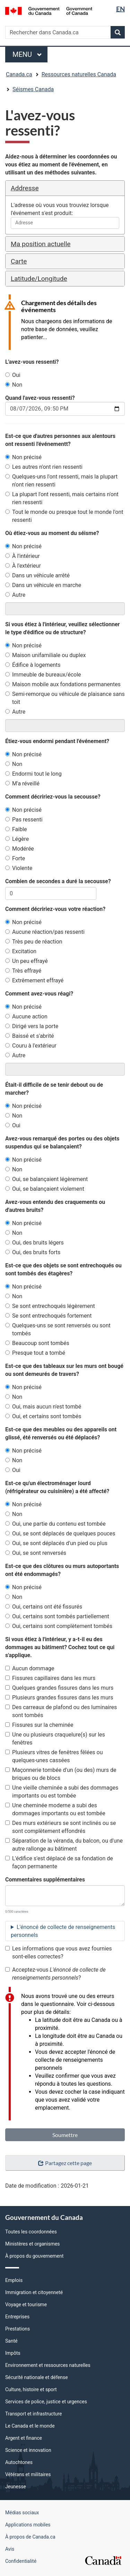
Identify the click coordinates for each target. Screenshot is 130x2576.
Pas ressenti (24, 819)
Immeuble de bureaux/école (43, 674)
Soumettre (65, 2134)
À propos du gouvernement (34, 2256)
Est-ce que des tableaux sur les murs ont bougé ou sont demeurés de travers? (64, 1370)
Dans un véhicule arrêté (37, 575)
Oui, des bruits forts (32, 1252)
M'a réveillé (22, 783)
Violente (18, 868)
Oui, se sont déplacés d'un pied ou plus (56, 1543)
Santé (11, 2341)
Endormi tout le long (33, 773)
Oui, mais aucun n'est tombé (43, 1406)
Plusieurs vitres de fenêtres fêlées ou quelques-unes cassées (54, 1756)
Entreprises (17, 2316)
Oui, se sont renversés (35, 1553)
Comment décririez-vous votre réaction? (55, 909)
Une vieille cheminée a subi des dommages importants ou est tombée (61, 1791)
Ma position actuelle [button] (41, 244)
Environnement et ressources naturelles (47, 2365)
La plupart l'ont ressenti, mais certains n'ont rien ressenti (62, 498)
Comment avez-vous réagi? (39, 993)
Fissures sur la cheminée (39, 1725)
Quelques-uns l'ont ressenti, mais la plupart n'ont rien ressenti (61, 480)
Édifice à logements (33, 665)
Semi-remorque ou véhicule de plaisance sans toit (65, 698)
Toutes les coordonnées (31, 2231)
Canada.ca (19, 74)
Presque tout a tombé (35, 1353)
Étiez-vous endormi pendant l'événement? (57, 741)
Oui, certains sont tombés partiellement (57, 1616)
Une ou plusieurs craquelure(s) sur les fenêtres (55, 1738)
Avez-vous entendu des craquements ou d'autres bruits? (55, 1206)
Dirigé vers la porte (31, 1026)
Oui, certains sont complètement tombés (58, 1626)
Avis (9, 2549)
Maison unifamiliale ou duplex (45, 655)
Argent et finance (23, 2438)
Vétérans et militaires (28, 2474)
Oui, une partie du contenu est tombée (55, 1523)
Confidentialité (20, 2561)
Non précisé (23, 457)
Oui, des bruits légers (34, 1242)
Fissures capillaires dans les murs (50, 1678)
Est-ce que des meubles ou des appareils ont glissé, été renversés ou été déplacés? (60, 1433)
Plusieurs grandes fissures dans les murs (59, 1697)
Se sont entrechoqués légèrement (50, 1306)
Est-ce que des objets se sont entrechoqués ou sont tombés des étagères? (63, 1269)
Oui (12, 375)
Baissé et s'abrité (29, 1036)
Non (13, 384)
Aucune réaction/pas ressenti (45, 932)
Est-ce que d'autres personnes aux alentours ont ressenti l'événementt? (60, 440)
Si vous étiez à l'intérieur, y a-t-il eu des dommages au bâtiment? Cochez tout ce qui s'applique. (59, 1647)
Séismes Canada (33, 89)
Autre (15, 595)
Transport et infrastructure (33, 2413)
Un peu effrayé (26, 961)
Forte (15, 858)
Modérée (19, 848)
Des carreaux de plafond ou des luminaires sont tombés (61, 1711)
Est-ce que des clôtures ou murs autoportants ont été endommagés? (62, 1570)
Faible (16, 829)
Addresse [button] (25, 188)
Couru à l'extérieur (31, 1045)
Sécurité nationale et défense (36, 2377)
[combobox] (65, 223)
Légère (17, 839)
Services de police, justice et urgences (46, 2401)
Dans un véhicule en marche (43, 585)
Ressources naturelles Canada (79, 74)
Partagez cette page (65, 2163)
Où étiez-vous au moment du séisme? (52, 533)
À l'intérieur (22, 556)
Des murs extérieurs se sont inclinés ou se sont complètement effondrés (60, 1827)
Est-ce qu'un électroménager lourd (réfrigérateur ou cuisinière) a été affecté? (57, 1487)
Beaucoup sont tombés (37, 1343)
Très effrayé (23, 970)
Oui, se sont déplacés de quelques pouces (60, 1533)
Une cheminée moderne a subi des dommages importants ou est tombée (55, 1809)
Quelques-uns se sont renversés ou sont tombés (58, 1329)
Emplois (14, 2280)
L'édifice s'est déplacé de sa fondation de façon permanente (59, 1862)
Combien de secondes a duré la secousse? (58, 881)
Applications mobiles (28, 2524)
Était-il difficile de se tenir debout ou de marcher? (54, 1089)
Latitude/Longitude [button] (39, 279)
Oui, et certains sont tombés (43, 1416)
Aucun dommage (29, 1668)
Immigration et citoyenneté (34, 2292)
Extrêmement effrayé (34, 980)
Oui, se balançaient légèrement (46, 1179)
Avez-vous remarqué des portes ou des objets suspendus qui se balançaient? (62, 1142)
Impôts (12, 2353)
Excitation (20, 951)
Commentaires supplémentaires (45, 1879)
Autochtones (19, 2462)
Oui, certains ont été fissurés (43, 1606)
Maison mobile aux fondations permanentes (63, 684)
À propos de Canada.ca (30, 2537)
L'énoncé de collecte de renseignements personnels (63, 1931)
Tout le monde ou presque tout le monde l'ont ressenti (64, 516)
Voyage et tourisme (26, 2304)
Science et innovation (28, 2450)
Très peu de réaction (33, 941)
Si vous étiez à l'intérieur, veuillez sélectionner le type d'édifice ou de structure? (62, 628)
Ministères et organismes (32, 2244)
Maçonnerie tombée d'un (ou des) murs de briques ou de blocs (60, 1774)
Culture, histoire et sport (31, 2389)
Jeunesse (15, 2486)
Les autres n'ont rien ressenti (44, 467)
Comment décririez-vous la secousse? (53, 796)
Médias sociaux (22, 2512)
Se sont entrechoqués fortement (48, 1315)
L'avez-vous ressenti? (32, 362)
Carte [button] (19, 261)
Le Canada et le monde (30, 2426)
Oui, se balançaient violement (44, 1189)
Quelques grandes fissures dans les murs (59, 1688)
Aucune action (26, 1016)
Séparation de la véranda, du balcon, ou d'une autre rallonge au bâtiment (64, 1844)
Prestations (17, 2329)
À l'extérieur (23, 565)
